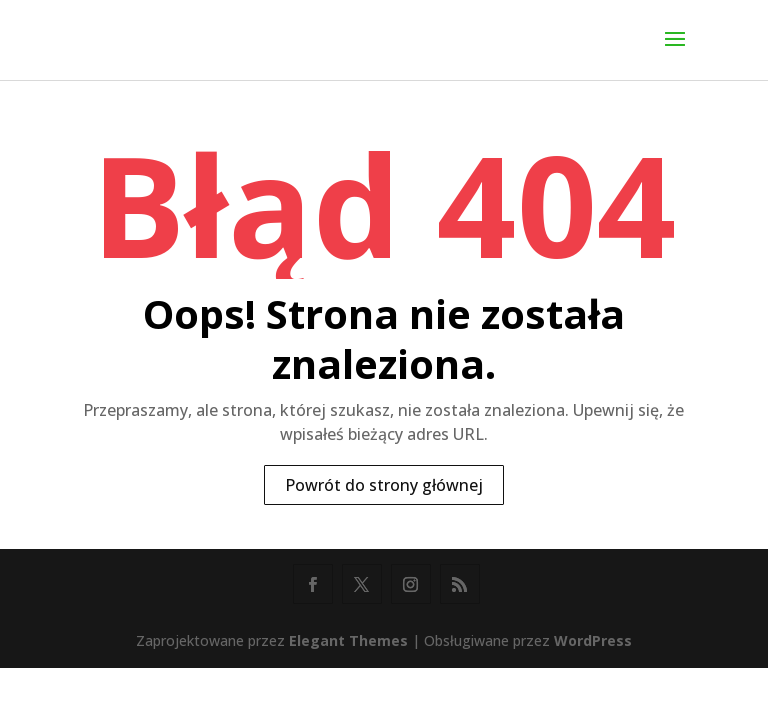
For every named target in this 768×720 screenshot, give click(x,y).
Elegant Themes (348, 640)
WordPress (593, 640)
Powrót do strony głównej (384, 485)
